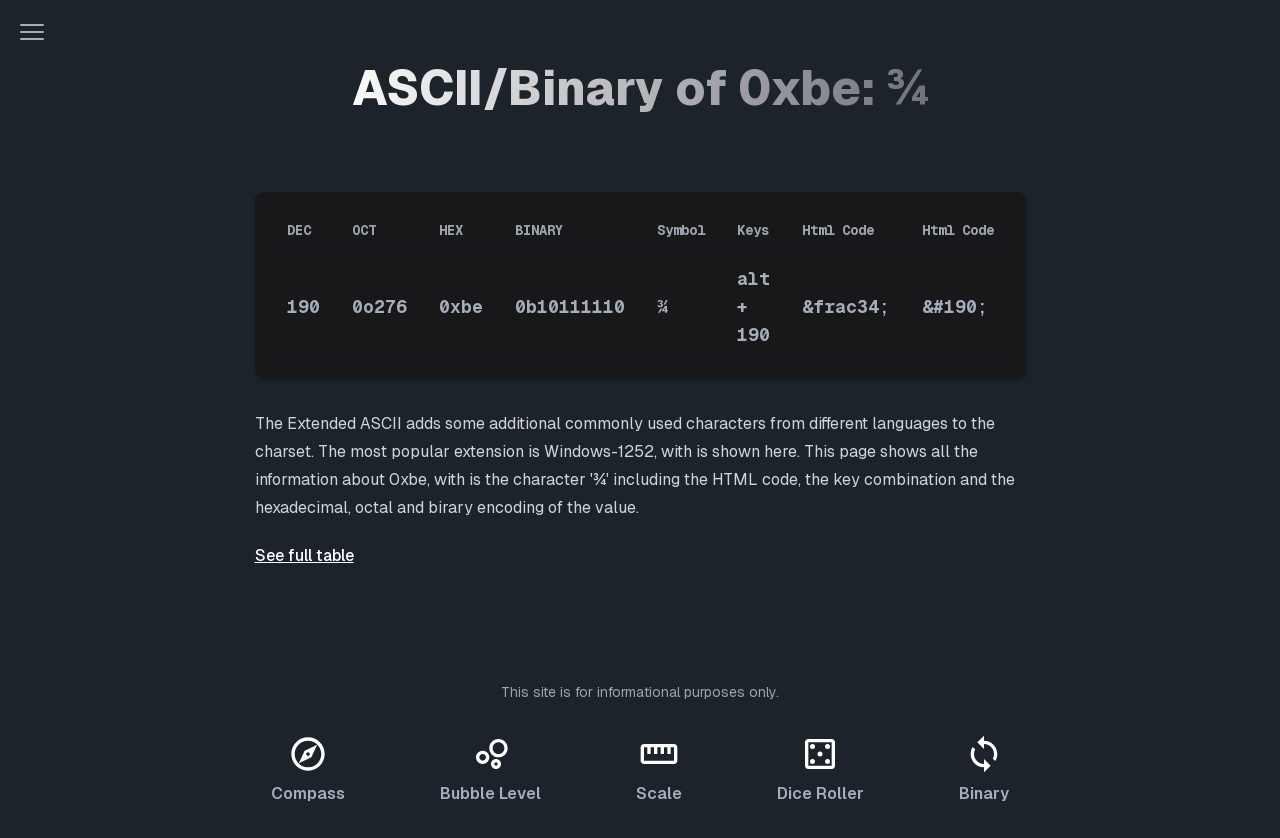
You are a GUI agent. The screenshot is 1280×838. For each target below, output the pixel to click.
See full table (304, 555)
